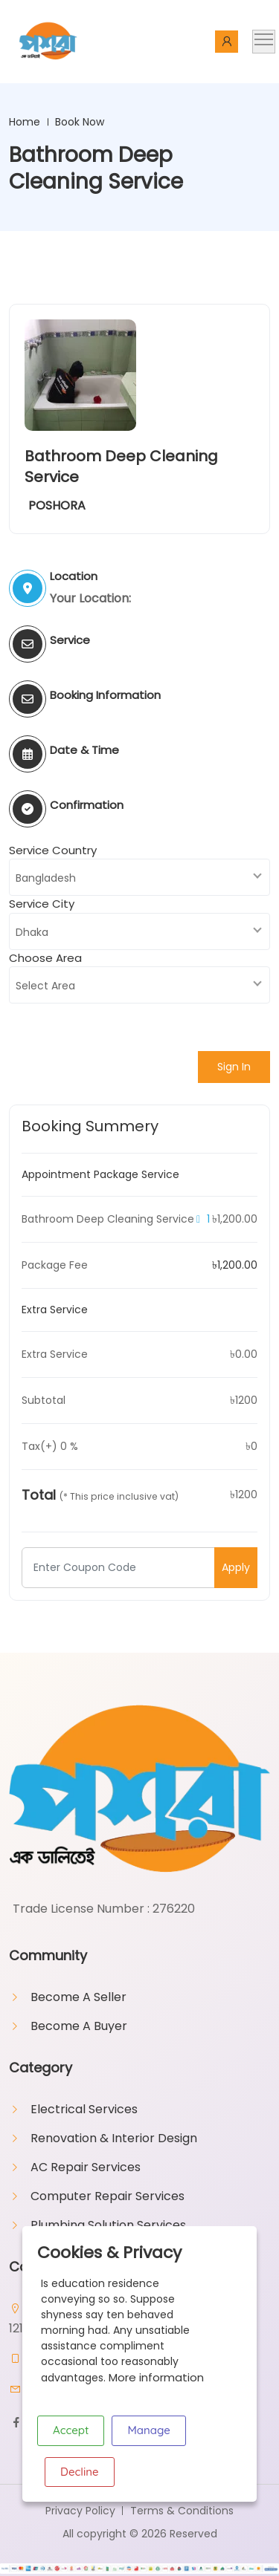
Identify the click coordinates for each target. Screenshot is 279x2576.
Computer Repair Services (108, 2196)
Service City (41, 903)
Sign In (234, 1066)
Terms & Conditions (182, 2510)
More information (156, 2377)
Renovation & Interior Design (114, 2138)
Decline (79, 2472)
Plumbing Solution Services (108, 2225)
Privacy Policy (80, 2510)
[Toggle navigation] (263, 41)
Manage (148, 2430)
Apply (236, 1567)
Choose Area (45, 958)
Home (24, 121)
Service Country (53, 850)
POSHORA (57, 505)
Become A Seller (78, 1997)
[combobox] (139, 877)
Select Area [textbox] (45, 985)
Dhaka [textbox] (32, 932)
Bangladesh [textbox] (46, 878)
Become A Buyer (79, 2026)
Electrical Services (84, 2109)
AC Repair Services (86, 2167)
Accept (71, 2430)
